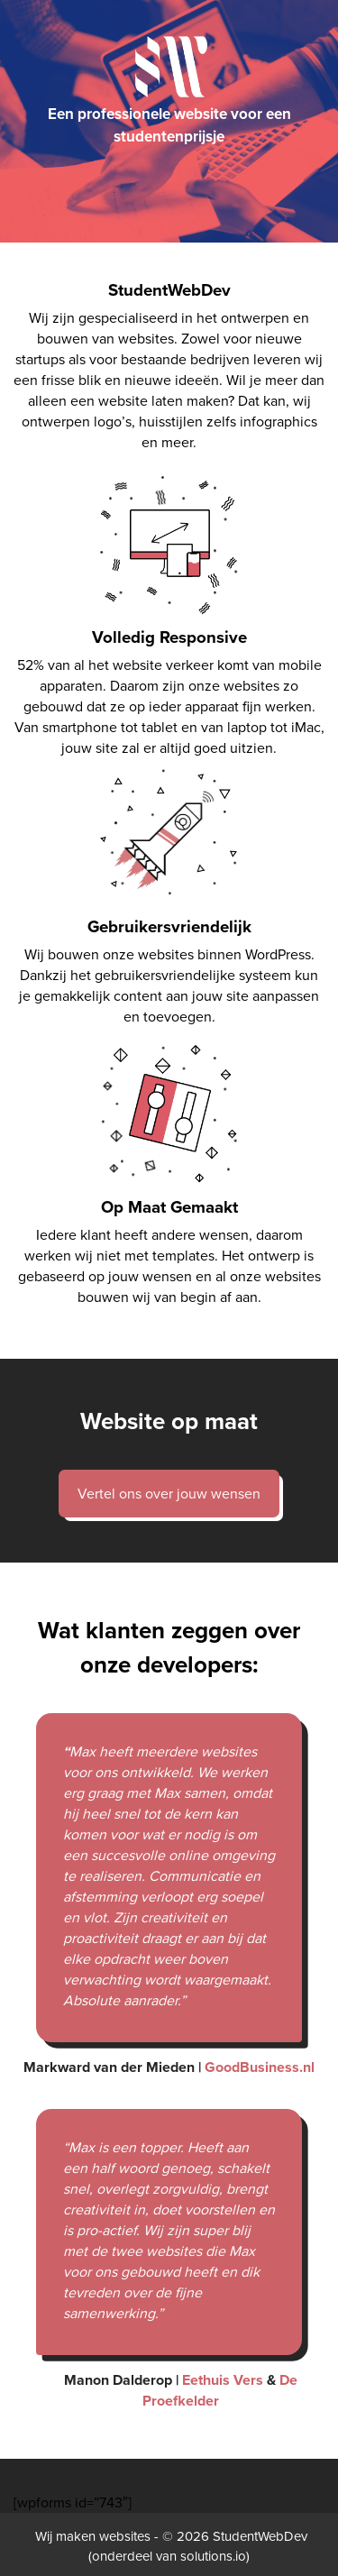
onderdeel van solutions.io (169, 2556)
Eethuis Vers (222, 2380)
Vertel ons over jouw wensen (169, 1493)
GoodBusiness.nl (258, 2067)
